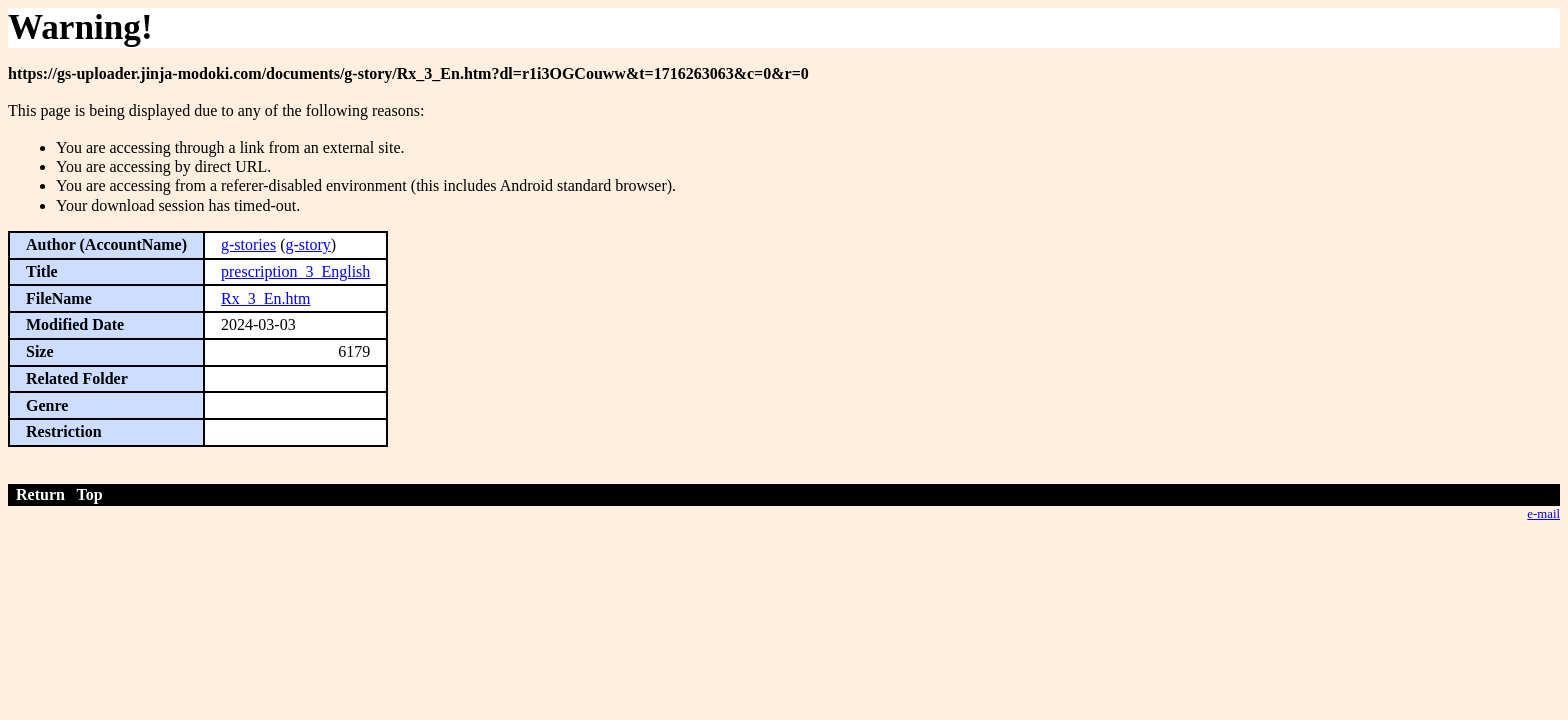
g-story (307, 244)
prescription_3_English (295, 271)
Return (40, 494)
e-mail (1543, 514)
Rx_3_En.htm (265, 298)
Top (90, 494)
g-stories (248, 244)
